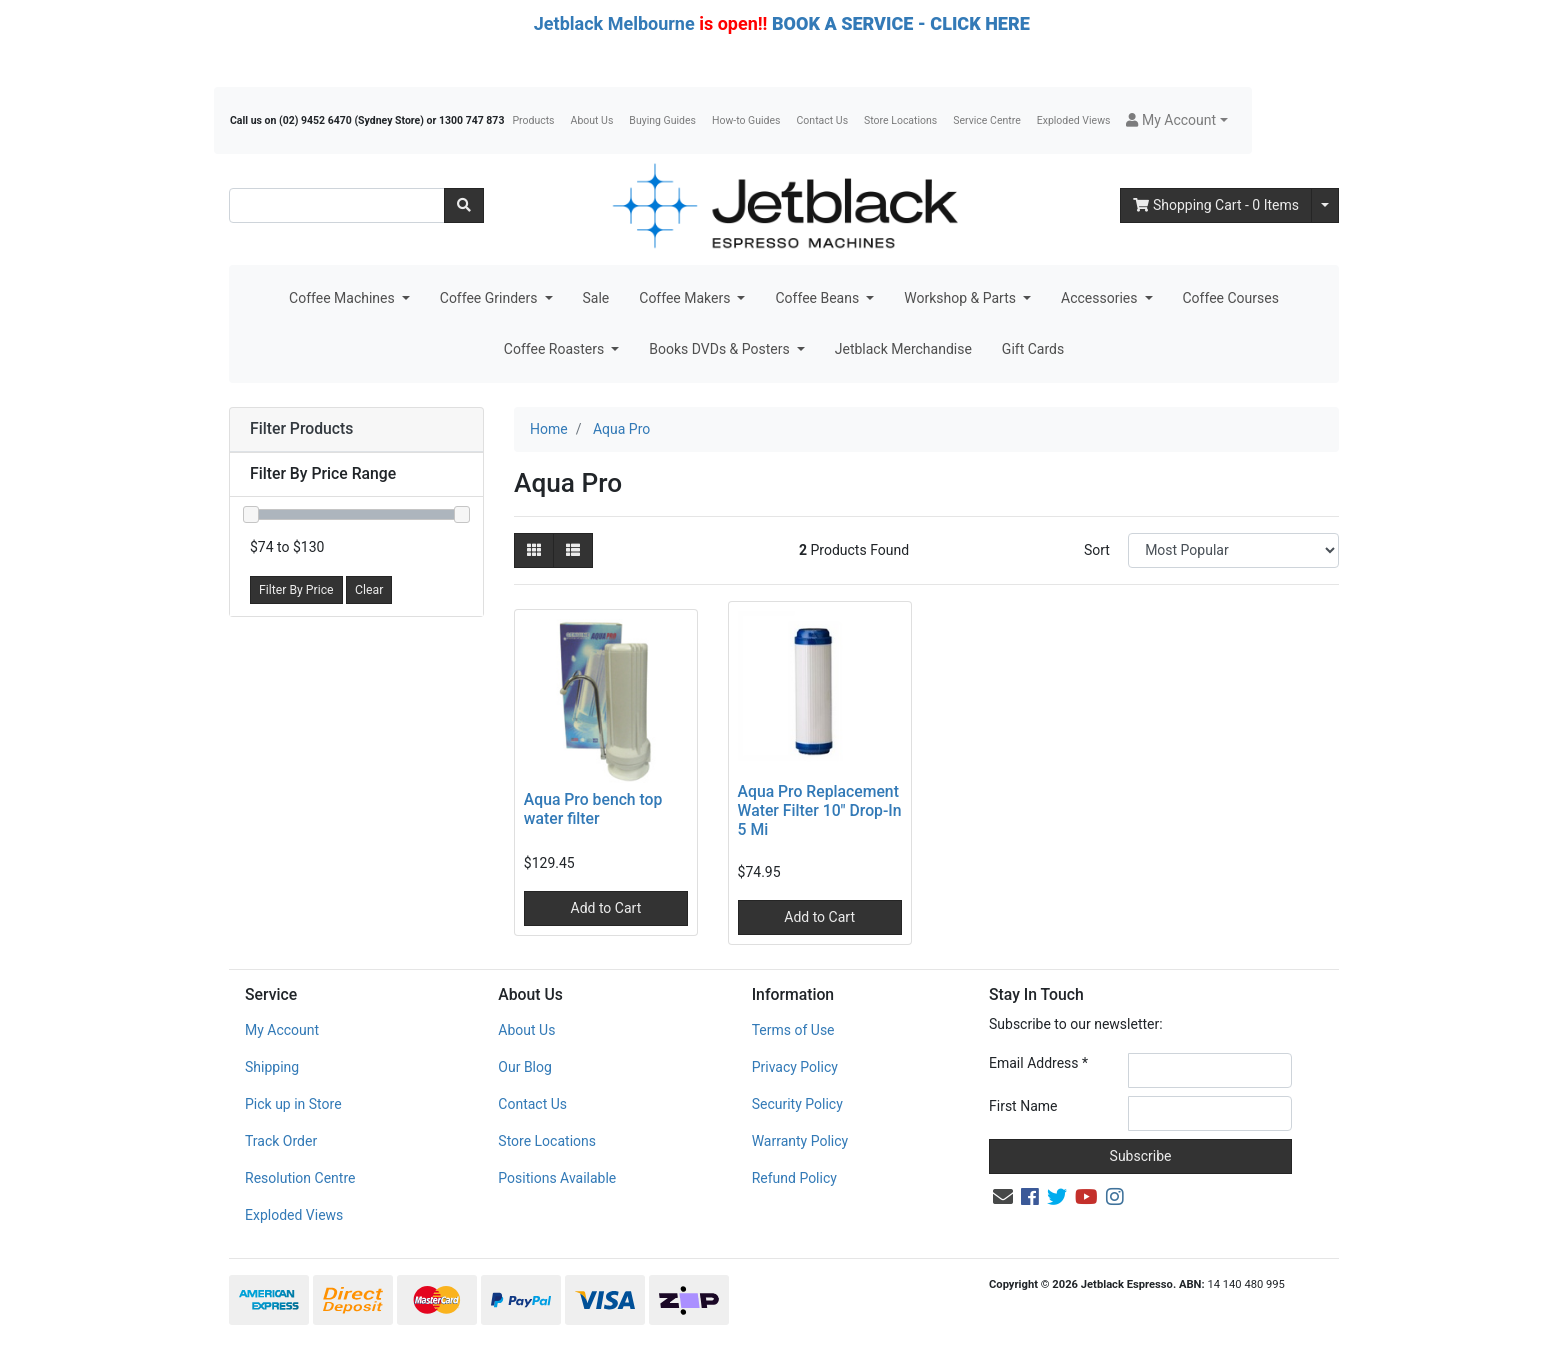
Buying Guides (662, 120)
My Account (282, 1030)
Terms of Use (793, 1030)
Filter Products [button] (301, 429)
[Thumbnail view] (534, 550)
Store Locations (900, 120)
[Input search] (337, 205)
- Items (1216, 205)
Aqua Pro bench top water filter (593, 809)
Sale (596, 298)
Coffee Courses (1231, 298)
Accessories (1101, 298)
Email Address (1038, 1063)
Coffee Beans (818, 298)
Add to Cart (606, 908)
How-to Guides (746, 120)
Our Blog (525, 1067)
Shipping (272, 1067)
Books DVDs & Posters (721, 349)
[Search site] (464, 205)
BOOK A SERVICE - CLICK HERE (901, 23)
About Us (592, 120)
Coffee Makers (686, 298)
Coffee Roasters (556, 349)
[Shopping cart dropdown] (1325, 205)
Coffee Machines (343, 298)
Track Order (281, 1141)
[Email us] (1003, 1197)
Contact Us (823, 120)
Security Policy (797, 1104)
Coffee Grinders (490, 298)
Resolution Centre (300, 1178)
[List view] (573, 550)
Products (533, 120)
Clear (369, 590)
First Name (1023, 1106)
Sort (1097, 550)
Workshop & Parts (961, 298)
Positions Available (557, 1178)
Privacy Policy (795, 1067)
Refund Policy (794, 1178)
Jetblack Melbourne (614, 23)
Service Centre (986, 120)
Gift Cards (1033, 349)
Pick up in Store (293, 1104)
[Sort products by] (1233, 550)
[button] (1176, 120)
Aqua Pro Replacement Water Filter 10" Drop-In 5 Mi (820, 810)
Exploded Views (1074, 120)
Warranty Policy (800, 1141)
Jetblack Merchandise (903, 349)
